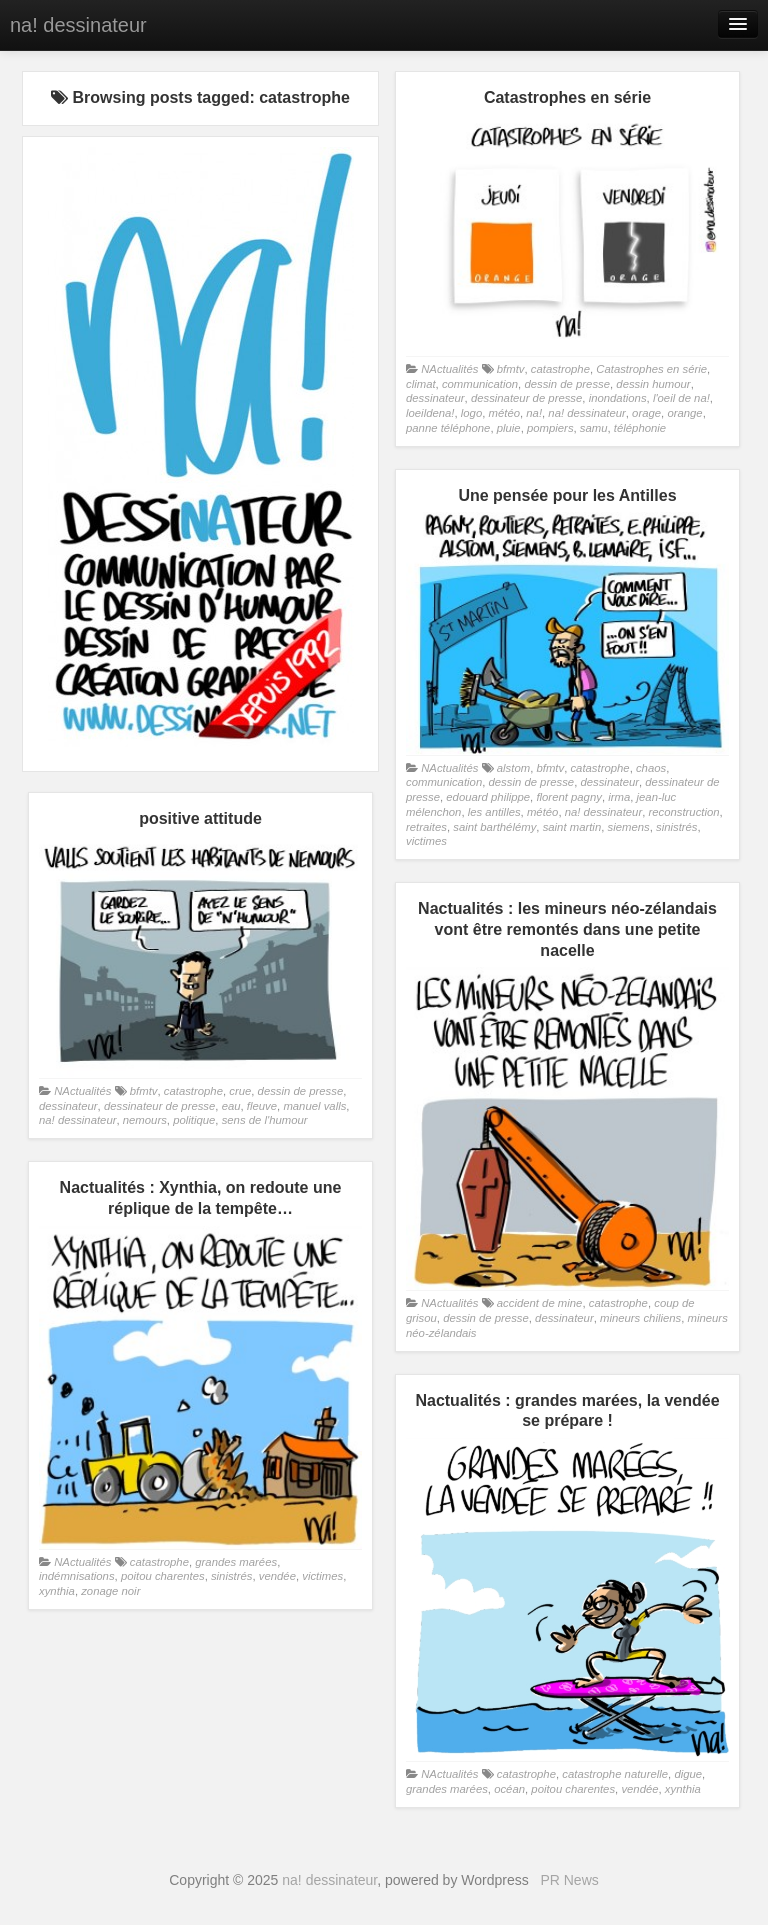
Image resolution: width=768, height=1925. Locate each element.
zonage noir (110, 1591)
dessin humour (653, 384)
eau (231, 1106)
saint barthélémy (494, 827)
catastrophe (560, 369)
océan (509, 1789)
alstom (513, 768)
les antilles (494, 812)
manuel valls (314, 1106)
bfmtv (511, 369)
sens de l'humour (265, 1120)
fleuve (262, 1106)
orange (684, 413)
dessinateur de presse (526, 398)
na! (534, 413)
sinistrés (677, 827)
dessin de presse (567, 384)
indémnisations (77, 1576)
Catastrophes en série (651, 369)
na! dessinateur (78, 25)
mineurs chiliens (640, 1318)
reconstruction (683, 812)
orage (646, 413)
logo (471, 413)
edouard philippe (488, 797)
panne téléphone (448, 428)
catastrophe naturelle (615, 1774)
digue (688, 1774)
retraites (426, 827)
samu (594, 428)
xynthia (57, 1591)
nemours (145, 1120)
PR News (569, 1880)
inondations (618, 398)
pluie (509, 428)
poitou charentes (163, 1576)
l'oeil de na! (681, 398)
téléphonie (640, 428)
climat (421, 384)
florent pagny (569, 797)
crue (240, 1091)
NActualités (449, 369)
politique (194, 1120)
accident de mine (540, 1303)
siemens (629, 827)
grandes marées (236, 1562)
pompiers (550, 428)
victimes (426, 841)
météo (504, 413)
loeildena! (430, 413)
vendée (277, 1576)
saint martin (572, 827)
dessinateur (435, 398)
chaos (651, 768)
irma (619, 797)
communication (480, 384)
